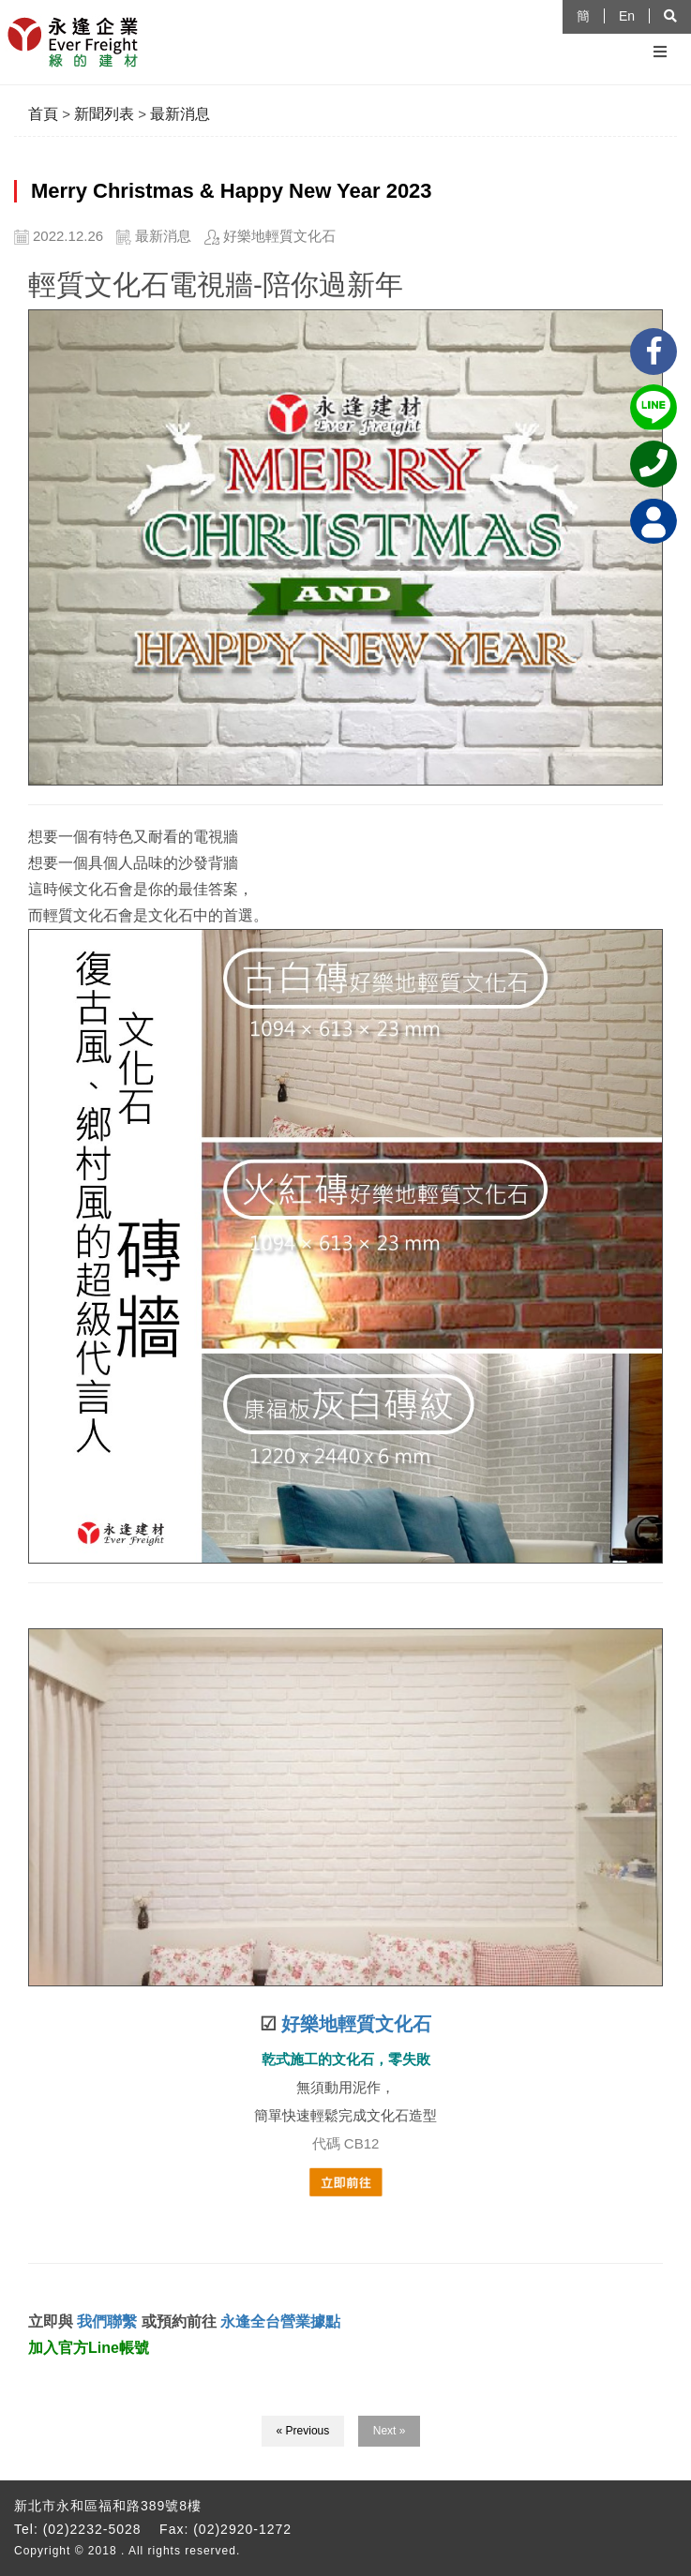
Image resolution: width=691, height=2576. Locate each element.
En (627, 15)
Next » (389, 2430)
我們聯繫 (105, 2321)
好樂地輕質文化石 (356, 2024)
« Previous (303, 2430)
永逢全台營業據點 (280, 2321)
